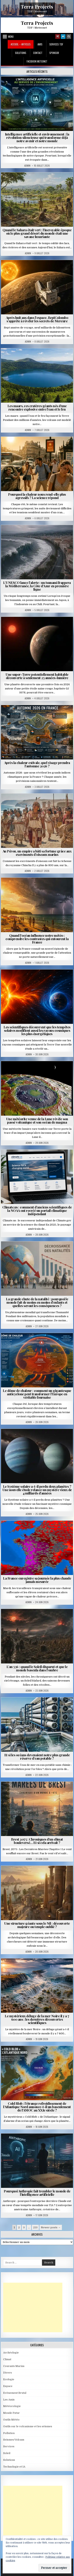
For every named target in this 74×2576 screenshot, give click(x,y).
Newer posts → (51, 2227)
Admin (27, 165)
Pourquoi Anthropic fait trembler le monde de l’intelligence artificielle (37, 2193)
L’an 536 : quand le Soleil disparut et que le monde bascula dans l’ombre (37, 1668)
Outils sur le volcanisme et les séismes (27, 2426)
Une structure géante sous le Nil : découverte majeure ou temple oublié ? (37, 1925)
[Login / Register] (63, 36)
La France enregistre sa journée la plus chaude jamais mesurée (37, 1580)
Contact (37, 53)
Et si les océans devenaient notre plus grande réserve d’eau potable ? (37, 1756)
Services (8, 2446)
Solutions (20, 53)
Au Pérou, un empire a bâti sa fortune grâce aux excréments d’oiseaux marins (37, 853)
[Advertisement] (32, 2307)
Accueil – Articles (21, 44)
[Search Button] (68, 36)
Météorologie (12, 2406)
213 (35, 2227)
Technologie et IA (14, 2466)
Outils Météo (11, 2419)
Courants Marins (13, 2366)
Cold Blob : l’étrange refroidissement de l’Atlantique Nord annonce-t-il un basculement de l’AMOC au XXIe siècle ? (37, 2106)
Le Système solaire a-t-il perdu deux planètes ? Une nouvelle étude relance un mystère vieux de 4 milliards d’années (37, 1489)
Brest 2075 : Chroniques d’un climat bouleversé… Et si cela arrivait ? (37, 1841)
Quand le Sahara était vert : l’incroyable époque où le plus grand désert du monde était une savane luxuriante (37, 233)
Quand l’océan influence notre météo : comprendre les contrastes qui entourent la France (37, 938)
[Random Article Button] (57, 36)
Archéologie (11, 2352)
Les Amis (9, 2399)
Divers (7, 2372)
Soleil (6, 2453)
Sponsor (54, 53)
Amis (39, 44)
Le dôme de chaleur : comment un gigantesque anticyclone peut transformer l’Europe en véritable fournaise (37, 1393)
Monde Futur (11, 2412)
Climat (7, 2359)
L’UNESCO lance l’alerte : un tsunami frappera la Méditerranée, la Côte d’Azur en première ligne (37, 585)
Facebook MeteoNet (37, 61)
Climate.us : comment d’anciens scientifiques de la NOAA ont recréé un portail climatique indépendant (37, 1210)
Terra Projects (37, 6)
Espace (7, 2386)
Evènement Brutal (14, 2392)
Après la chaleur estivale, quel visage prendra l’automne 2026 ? (37, 764)
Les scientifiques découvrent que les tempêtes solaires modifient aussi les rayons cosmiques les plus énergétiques (37, 1030)
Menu (11, 36)
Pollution (9, 2433)
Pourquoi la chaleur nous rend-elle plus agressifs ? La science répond (37, 496)
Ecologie (8, 2379)
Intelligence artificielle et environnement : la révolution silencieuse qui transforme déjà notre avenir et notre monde (37, 137)
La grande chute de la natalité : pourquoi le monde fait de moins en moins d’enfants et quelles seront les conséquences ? (37, 1302)
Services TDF (56, 44)
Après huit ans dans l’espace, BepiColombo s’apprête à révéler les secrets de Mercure (37, 319)
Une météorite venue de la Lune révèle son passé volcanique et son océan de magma (37, 1120)
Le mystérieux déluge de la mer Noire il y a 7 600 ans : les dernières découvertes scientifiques (37, 2019)
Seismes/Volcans (13, 2439)
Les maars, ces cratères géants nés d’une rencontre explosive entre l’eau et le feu (37, 407)
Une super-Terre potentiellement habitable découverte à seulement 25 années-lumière (37, 676)
